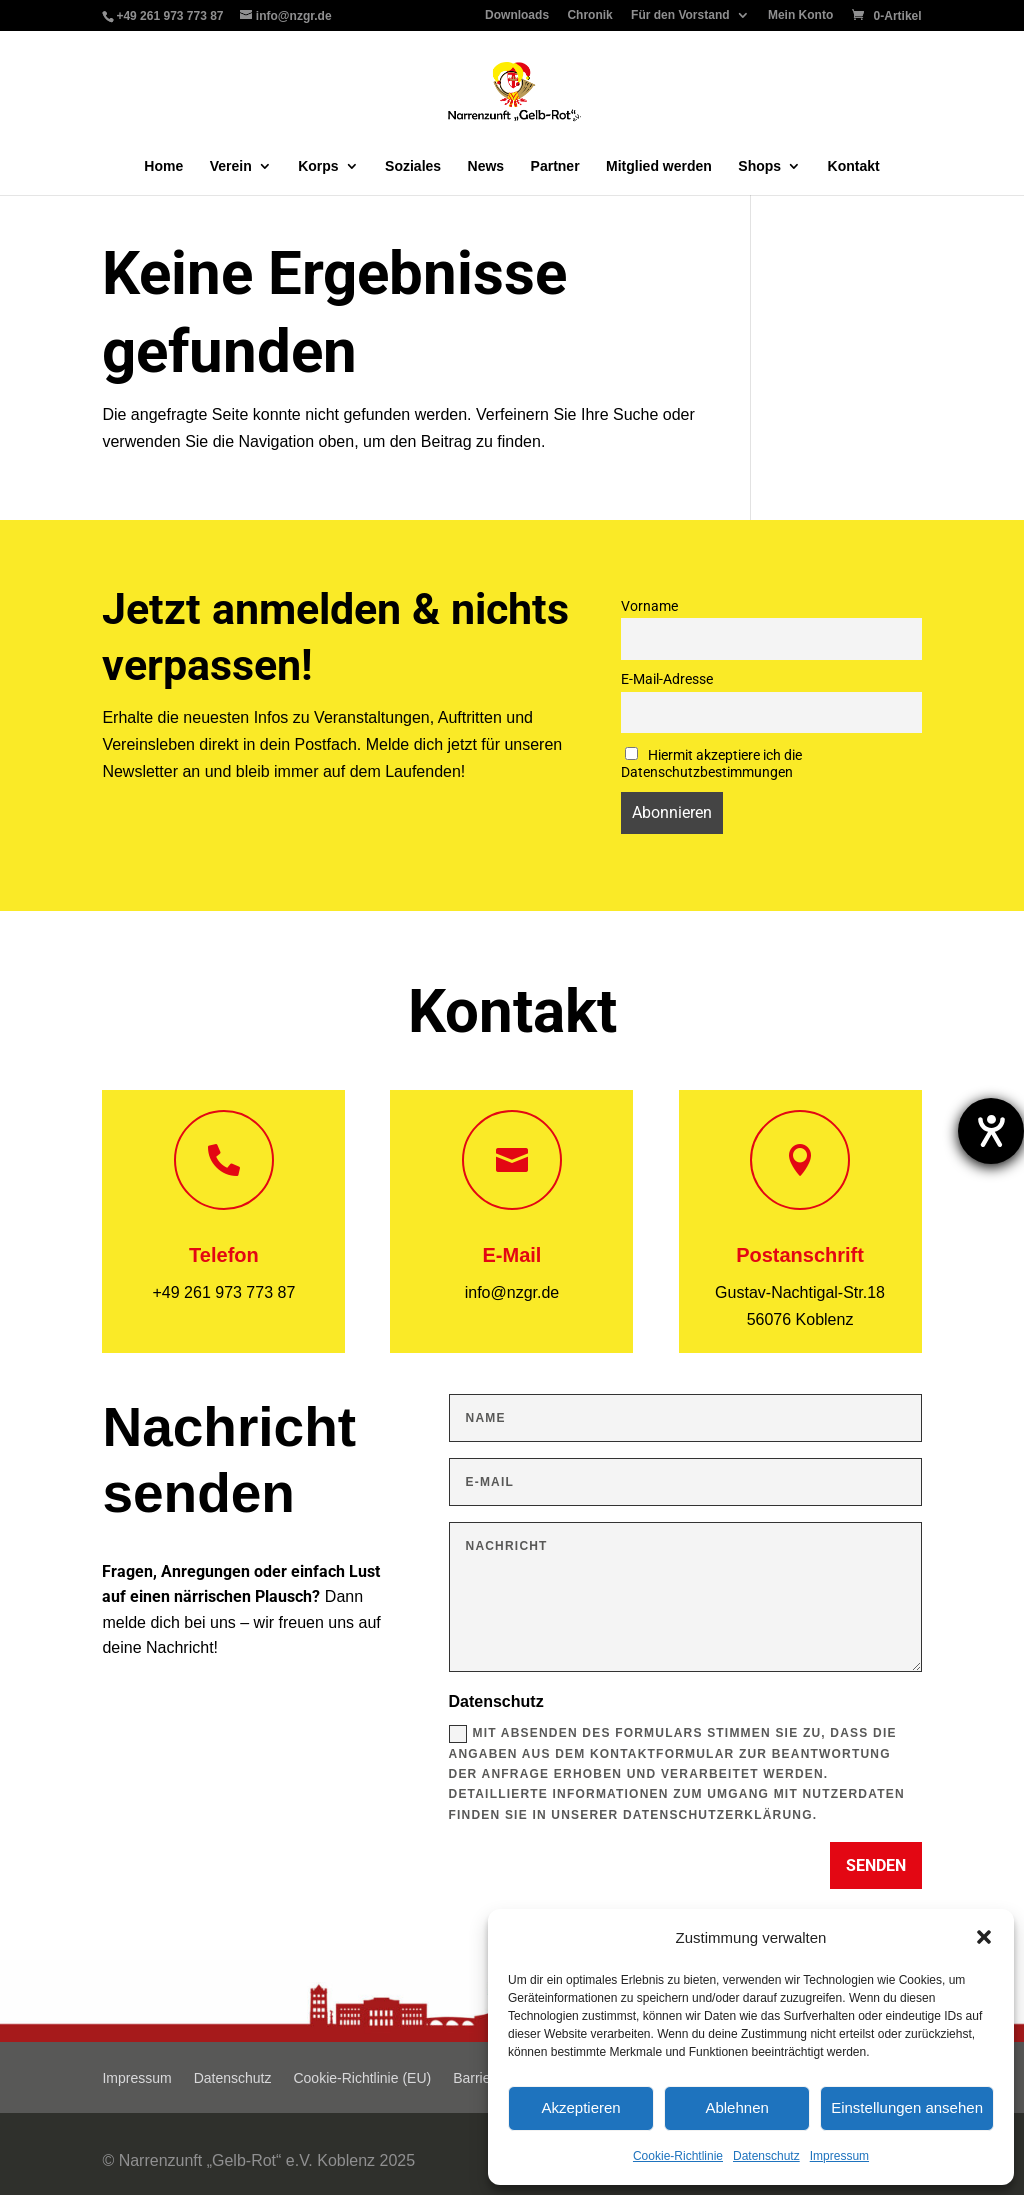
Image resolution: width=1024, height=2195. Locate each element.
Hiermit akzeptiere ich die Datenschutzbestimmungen (711, 764)
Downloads (517, 15)
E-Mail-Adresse (667, 679)
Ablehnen (736, 2107)
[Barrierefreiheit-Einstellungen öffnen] (991, 1131)
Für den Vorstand (680, 15)
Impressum (839, 2156)
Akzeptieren (580, 2107)
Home (163, 166)
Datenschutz (766, 2156)
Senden (876, 1865)
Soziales (413, 166)
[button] (984, 1937)
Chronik (589, 15)
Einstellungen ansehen (907, 2107)
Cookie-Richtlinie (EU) (362, 2078)
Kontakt (854, 166)
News (486, 166)
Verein (231, 166)
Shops (759, 166)
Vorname (649, 606)
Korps (318, 166)
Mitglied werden (659, 166)
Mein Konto (800, 15)
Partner (555, 166)
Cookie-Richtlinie (678, 2156)
